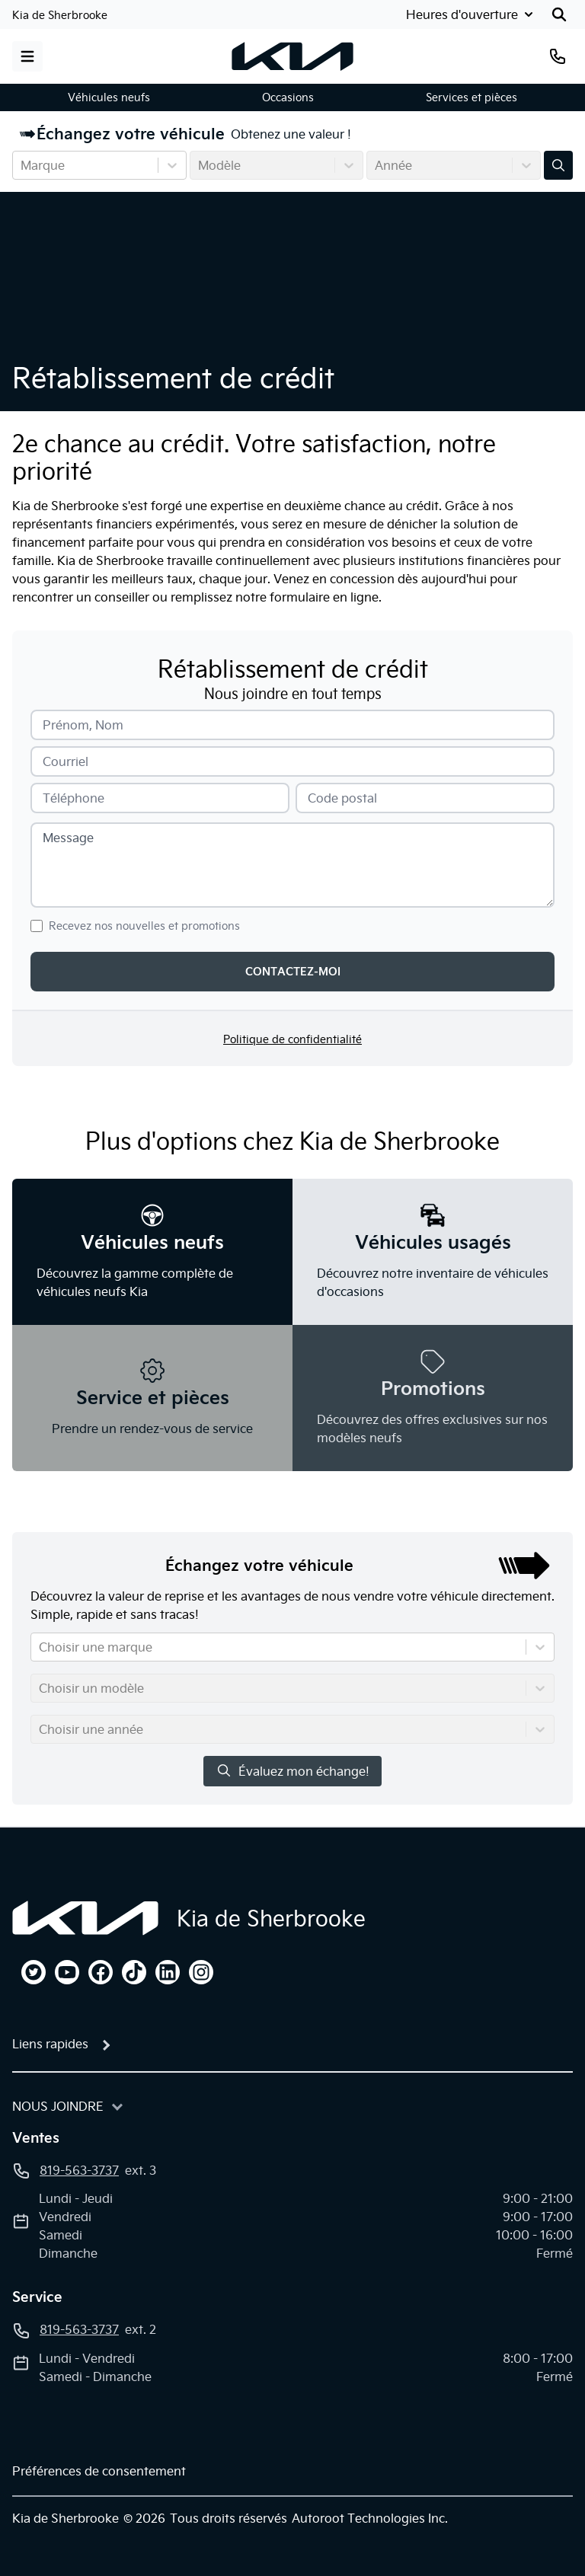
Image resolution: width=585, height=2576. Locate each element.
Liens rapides (50, 2043)
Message (68, 837)
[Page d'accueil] (85, 1918)
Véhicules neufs (109, 97)
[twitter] (33, 1972)
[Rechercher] (559, 14)
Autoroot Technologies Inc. (370, 2518)
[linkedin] (167, 1972)
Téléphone (73, 798)
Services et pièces (471, 97)
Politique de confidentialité (292, 1039)
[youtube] (67, 1972)
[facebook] (100, 1972)
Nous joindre (58, 2106)
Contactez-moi (292, 971)
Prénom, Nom (83, 725)
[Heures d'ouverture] (468, 14)
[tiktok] (134, 1972)
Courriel (65, 761)
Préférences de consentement (99, 2471)
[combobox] (22, 165)
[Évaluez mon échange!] (558, 165)
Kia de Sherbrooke (59, 15)
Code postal (342, 798)
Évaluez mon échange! (292, 1771)
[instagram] (201, 1972)
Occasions (288, 97)
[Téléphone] (557, 56)
